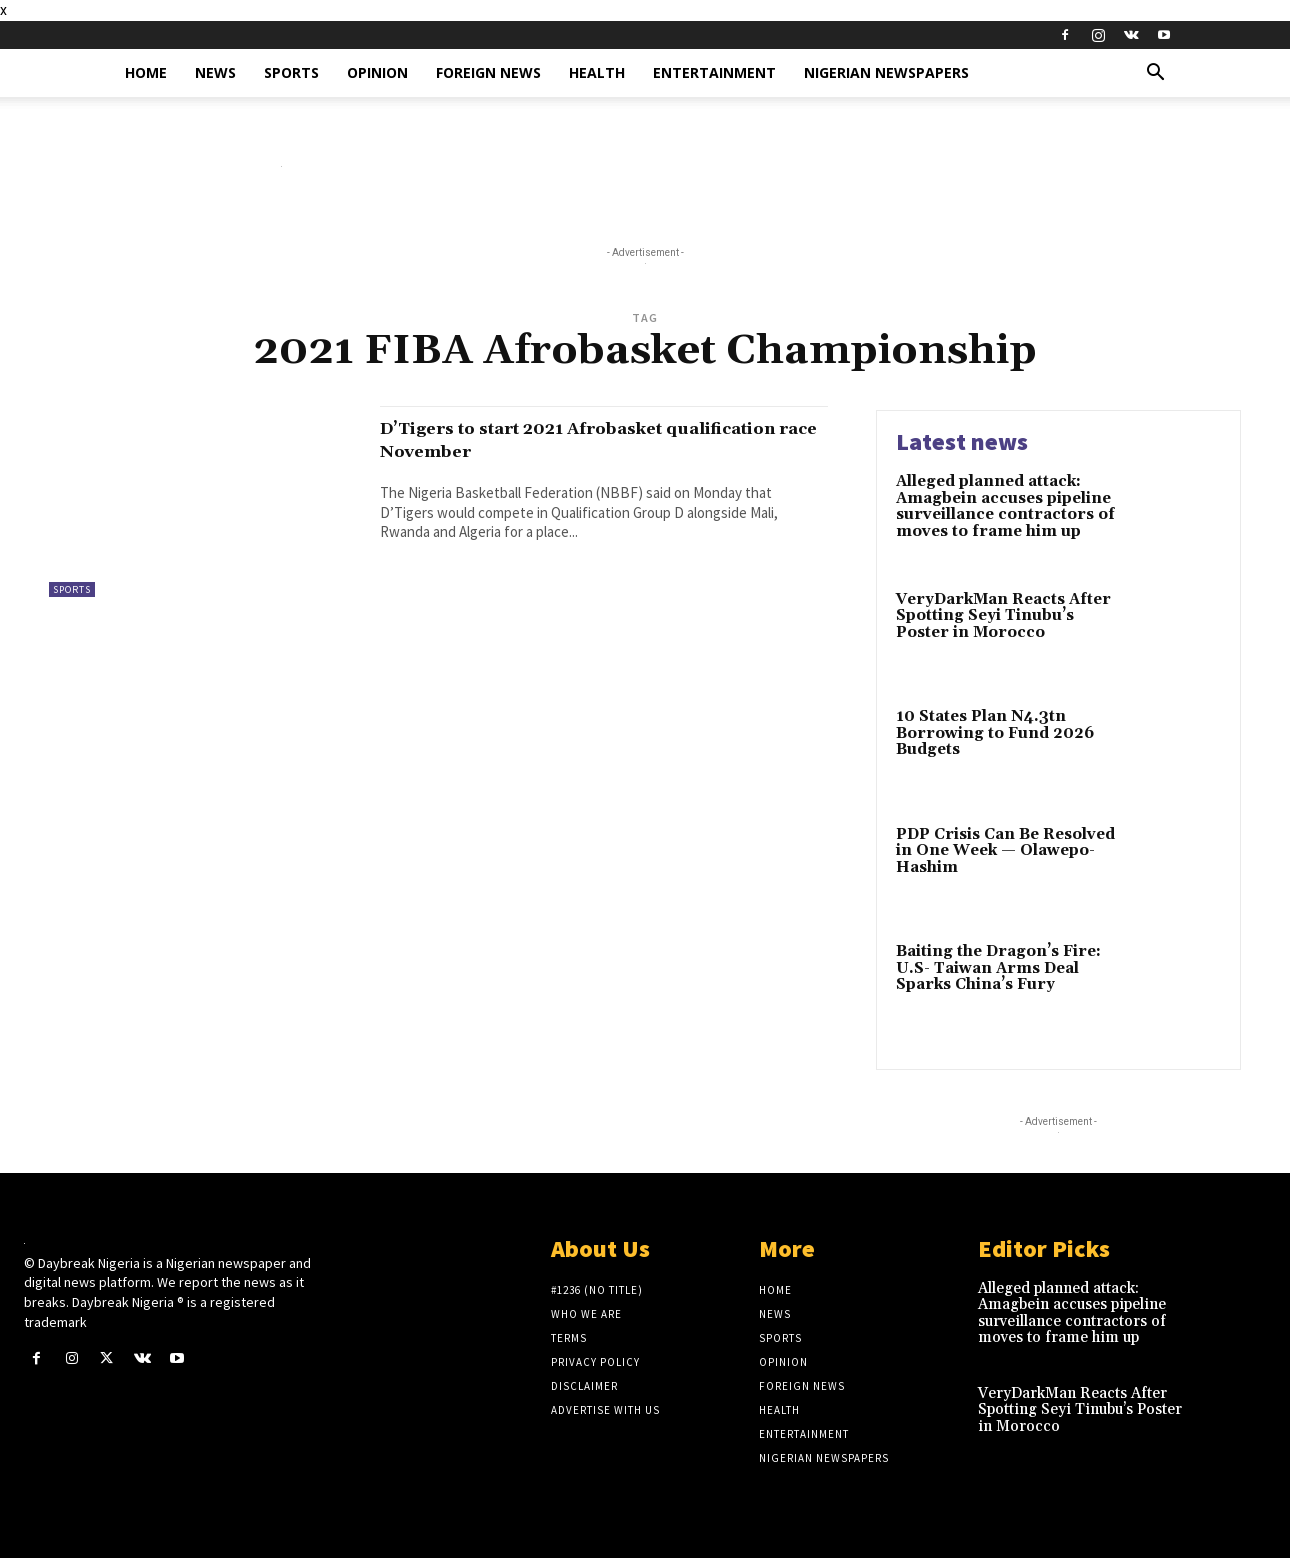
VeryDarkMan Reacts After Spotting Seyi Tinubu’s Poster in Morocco (1003, 616)
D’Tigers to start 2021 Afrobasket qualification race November (560, 439)
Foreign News (488, 72)
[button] (1155, 74)
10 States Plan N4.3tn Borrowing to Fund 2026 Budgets (995, 733)
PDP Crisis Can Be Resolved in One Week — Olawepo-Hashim (1005, 851)
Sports (291, 72)
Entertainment (714, 72)
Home (146, 72)
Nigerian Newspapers (886, 72)
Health (597, 72)
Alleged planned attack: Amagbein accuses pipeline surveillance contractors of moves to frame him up (1005, 506)
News (215, 72)
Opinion (377, 72)
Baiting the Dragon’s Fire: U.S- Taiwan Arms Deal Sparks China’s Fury (998, 968)
